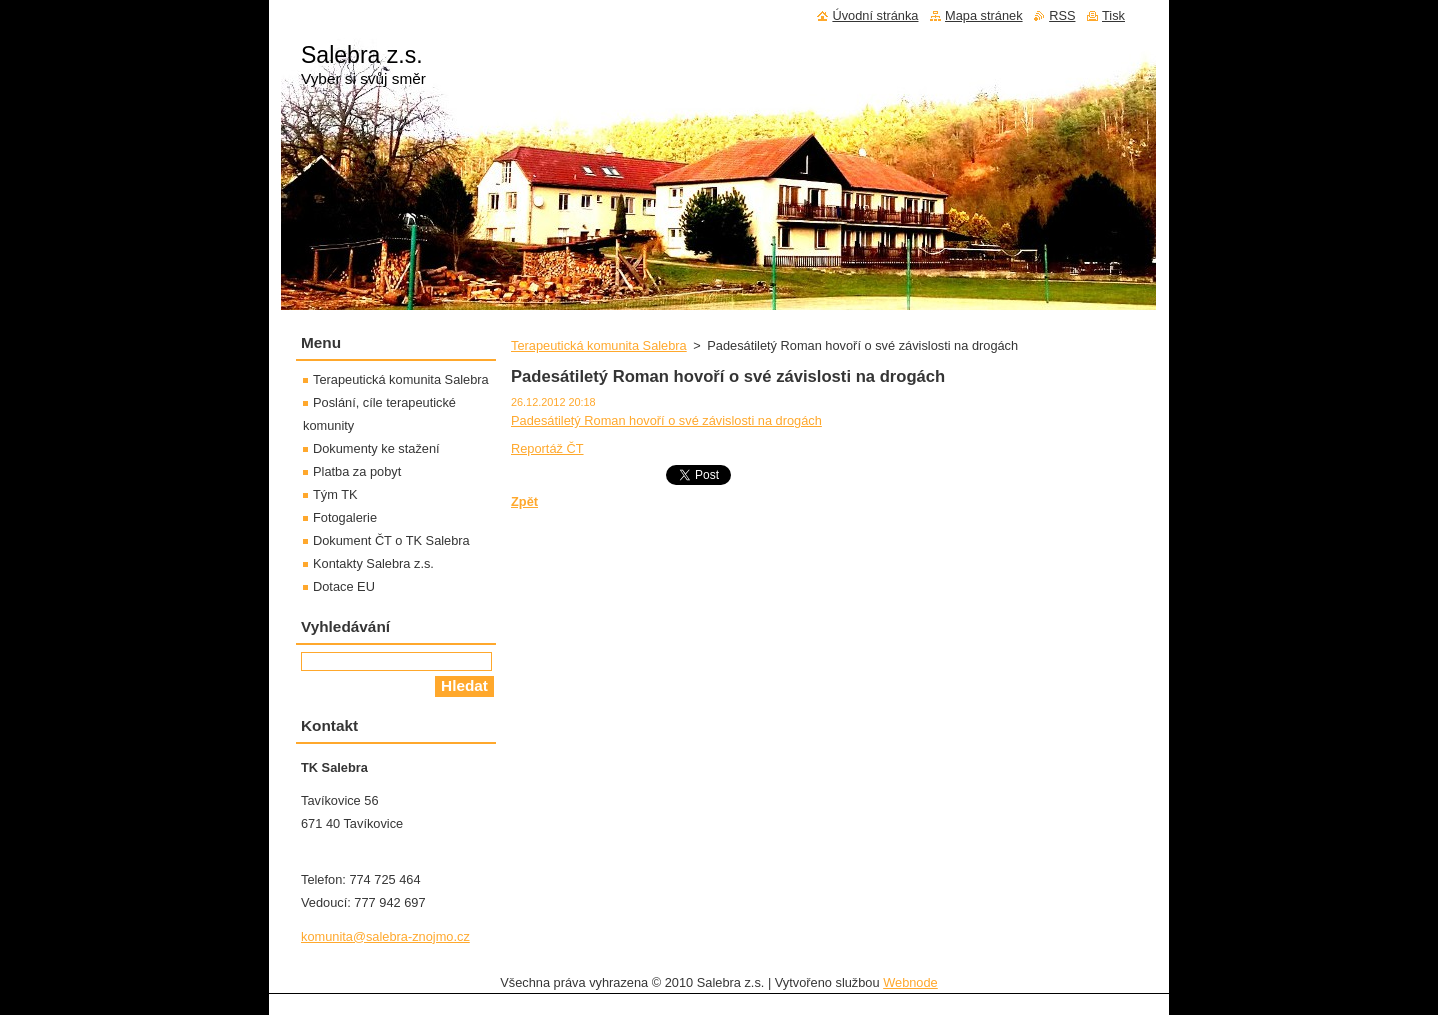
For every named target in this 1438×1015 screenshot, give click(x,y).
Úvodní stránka (875, 15)
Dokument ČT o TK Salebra (391, 540)
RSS (1062, 15)
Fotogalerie (345, 517)
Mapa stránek (984, 15)
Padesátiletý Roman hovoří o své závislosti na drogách (666, 420)
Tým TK (335, 494)
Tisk (1113, 15)
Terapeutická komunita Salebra (599, 345)
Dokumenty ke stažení (376, 448)
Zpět (524, 501)
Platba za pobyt (357, 471)
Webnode (910, 982)
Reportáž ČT (547, 448)
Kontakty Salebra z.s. (373, 563)
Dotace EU (344, 586)
